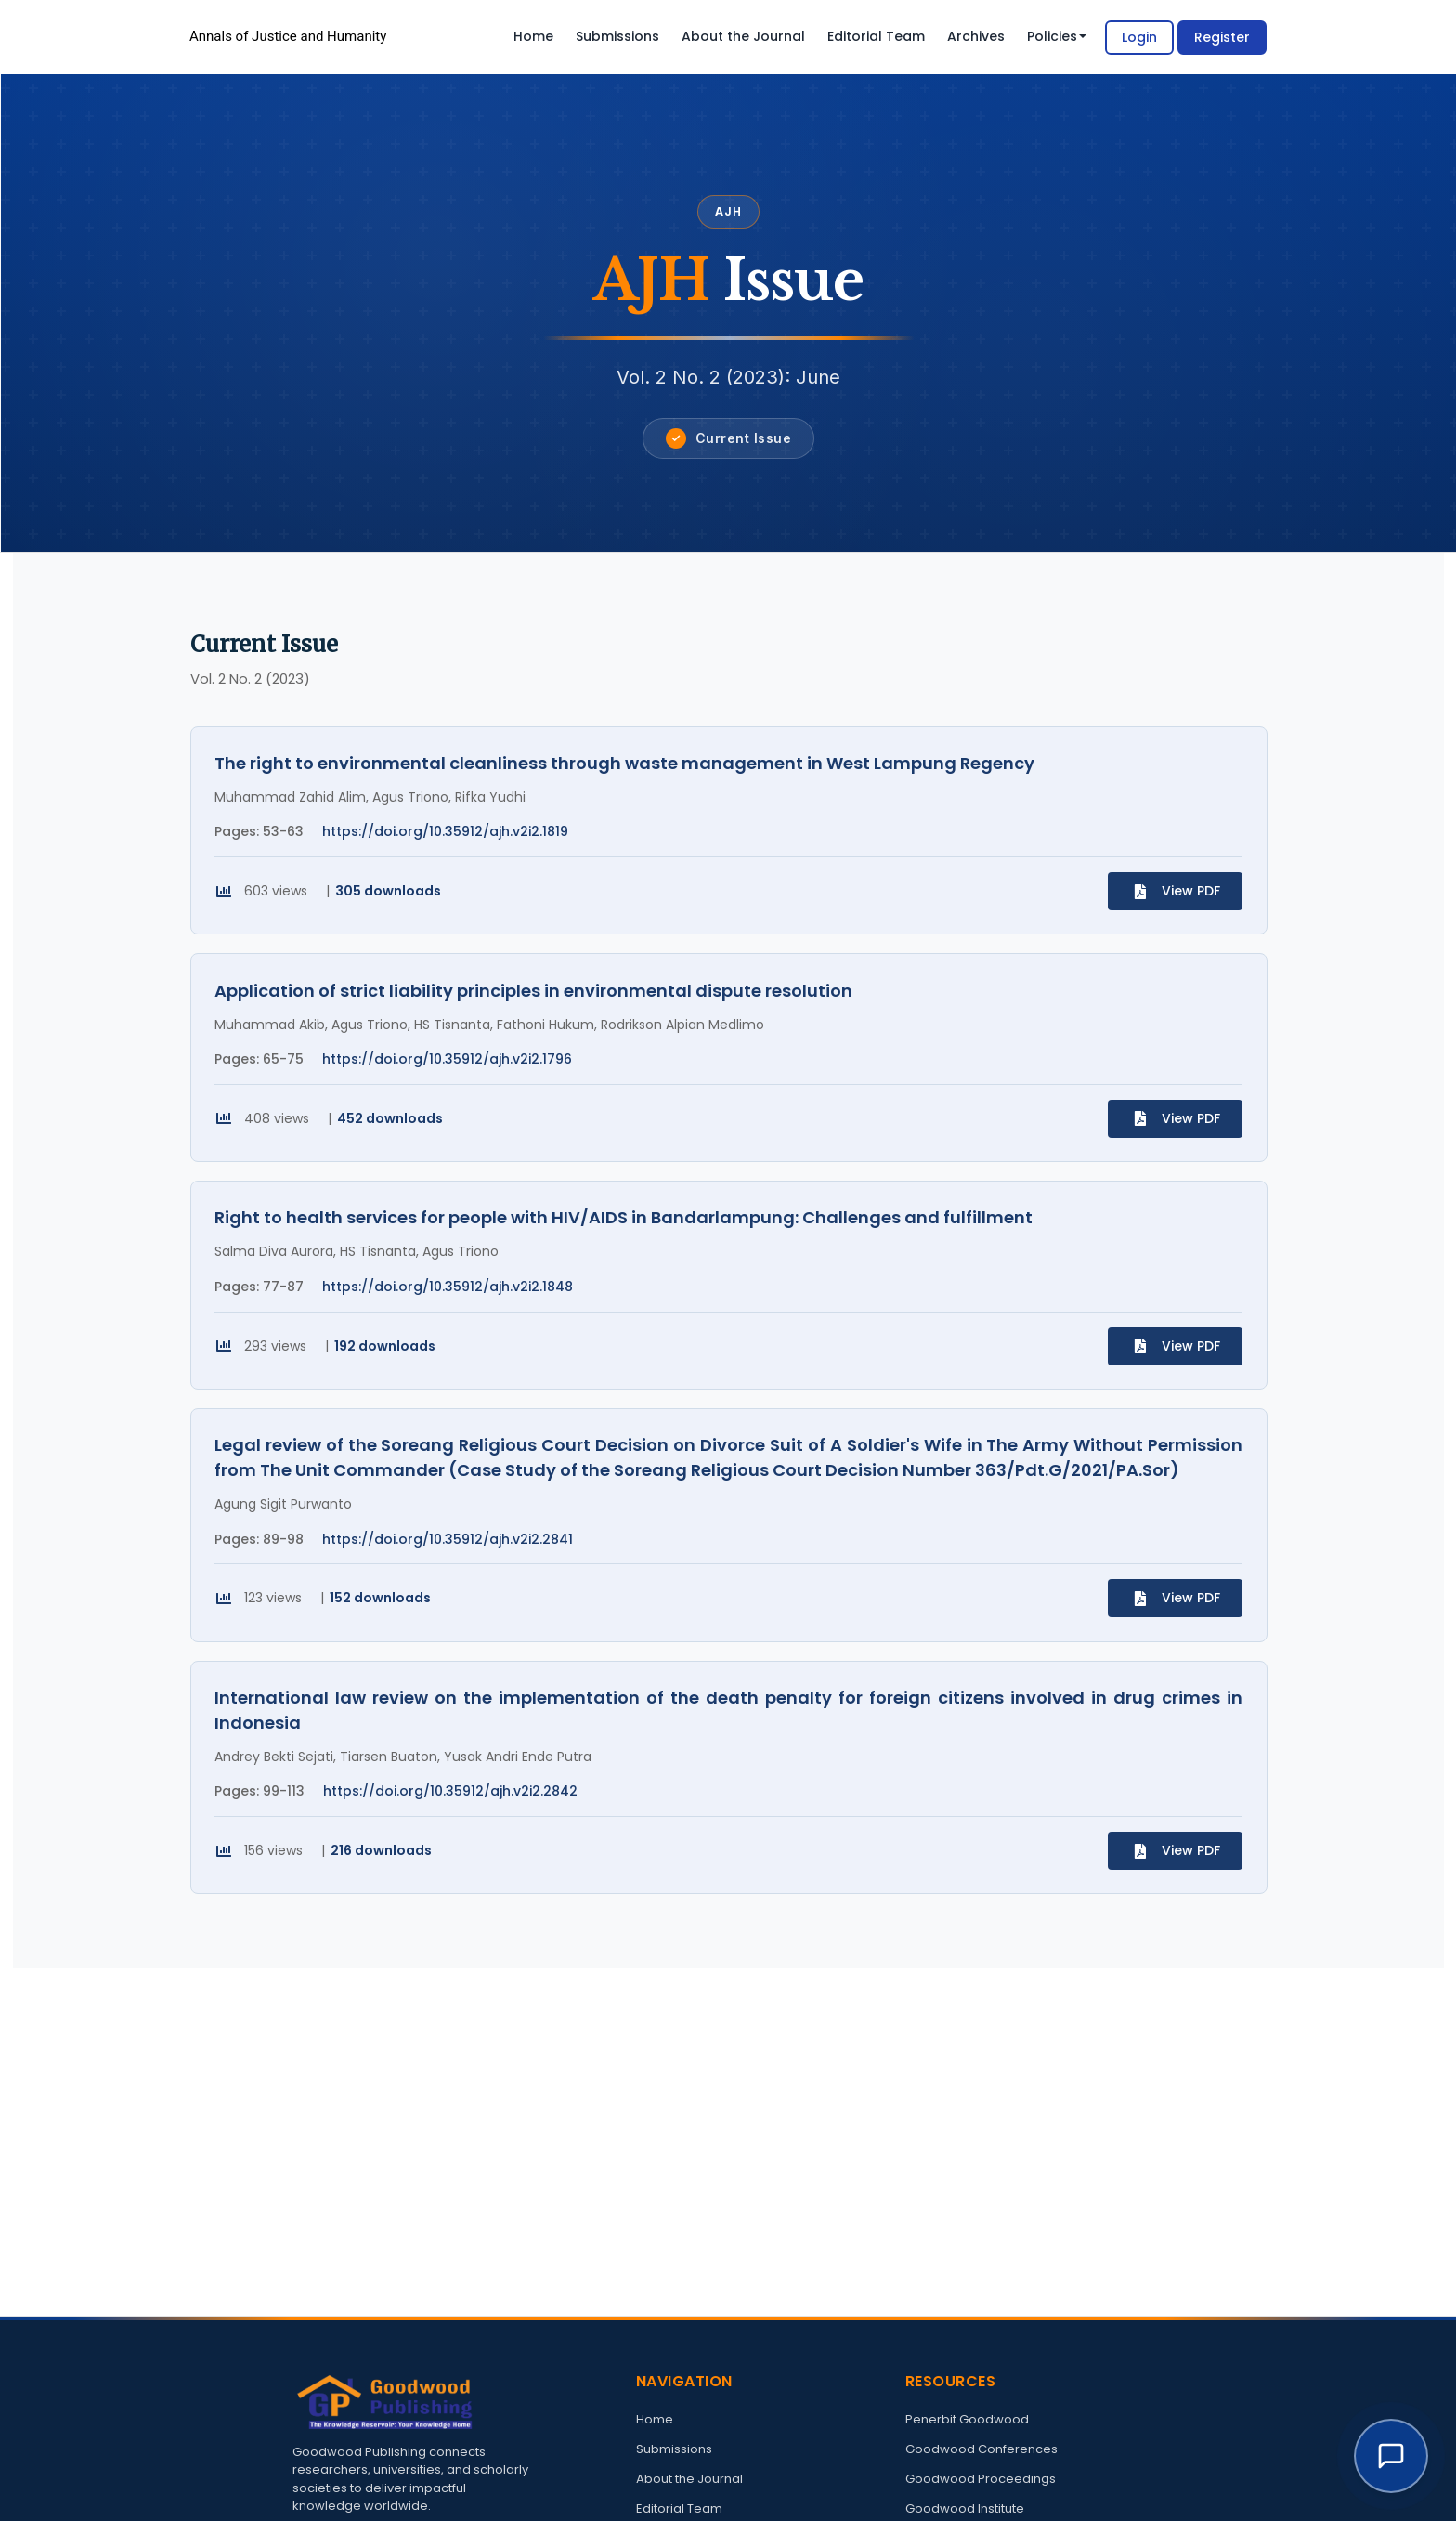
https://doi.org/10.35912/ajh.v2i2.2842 (455, 1836)
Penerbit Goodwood (967, 2419)
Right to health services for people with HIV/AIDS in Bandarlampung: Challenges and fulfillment (628, 1242)
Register (1222, 37)
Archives (976, 36)
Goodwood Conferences (981, 2449)
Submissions (617, 36)
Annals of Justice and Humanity (287, 36)
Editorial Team (876, 36)
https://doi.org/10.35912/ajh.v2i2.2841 (452, 1574)
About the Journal (743, 36)
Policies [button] (1056, 36)
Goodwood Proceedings (980, 2479)
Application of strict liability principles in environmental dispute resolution (538, 1004)
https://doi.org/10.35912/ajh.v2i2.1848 (452, 1311)
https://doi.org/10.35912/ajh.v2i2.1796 (452, 1074)
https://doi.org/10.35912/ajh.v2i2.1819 (450, 836)
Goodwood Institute (964, 2508)
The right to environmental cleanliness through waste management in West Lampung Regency (629, 767)
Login (1139, 37)
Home (533, 36)
